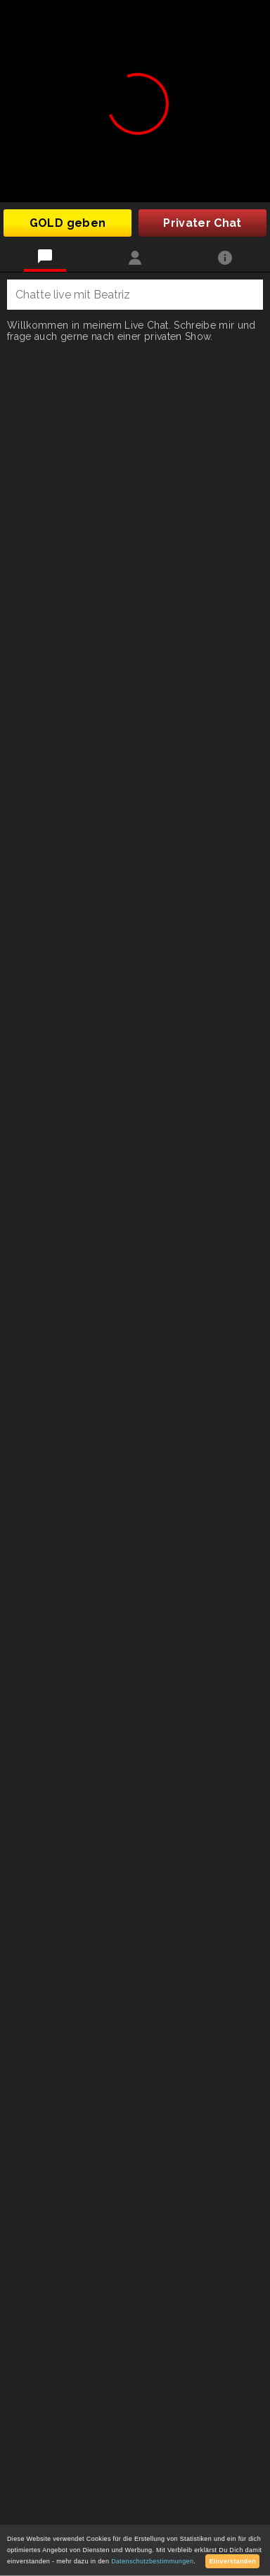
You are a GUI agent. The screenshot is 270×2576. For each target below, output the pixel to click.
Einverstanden (232, 2561)
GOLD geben (68, 223)
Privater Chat (202, 223)
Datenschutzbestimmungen (152, 2561)
